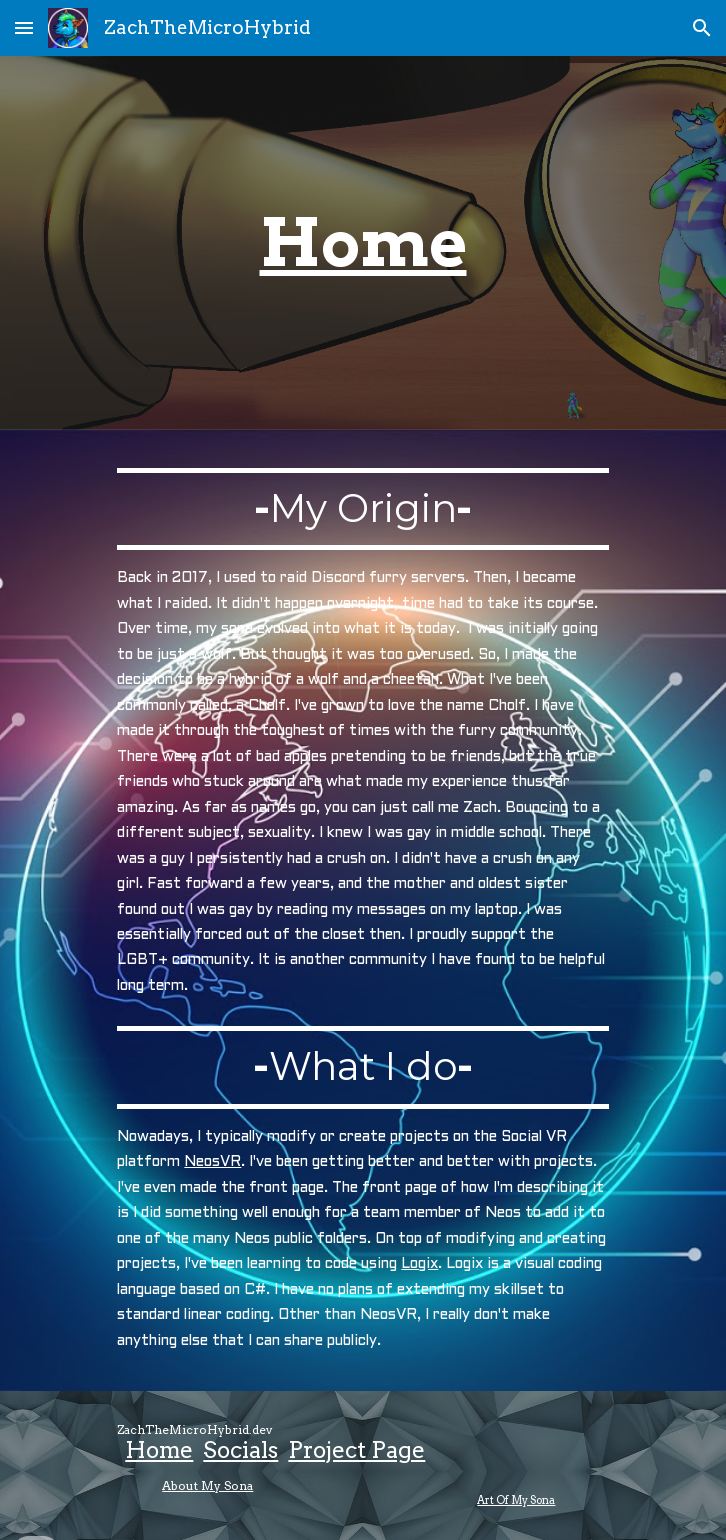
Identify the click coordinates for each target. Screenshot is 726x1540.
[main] (362, 242)
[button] (24, 27)
